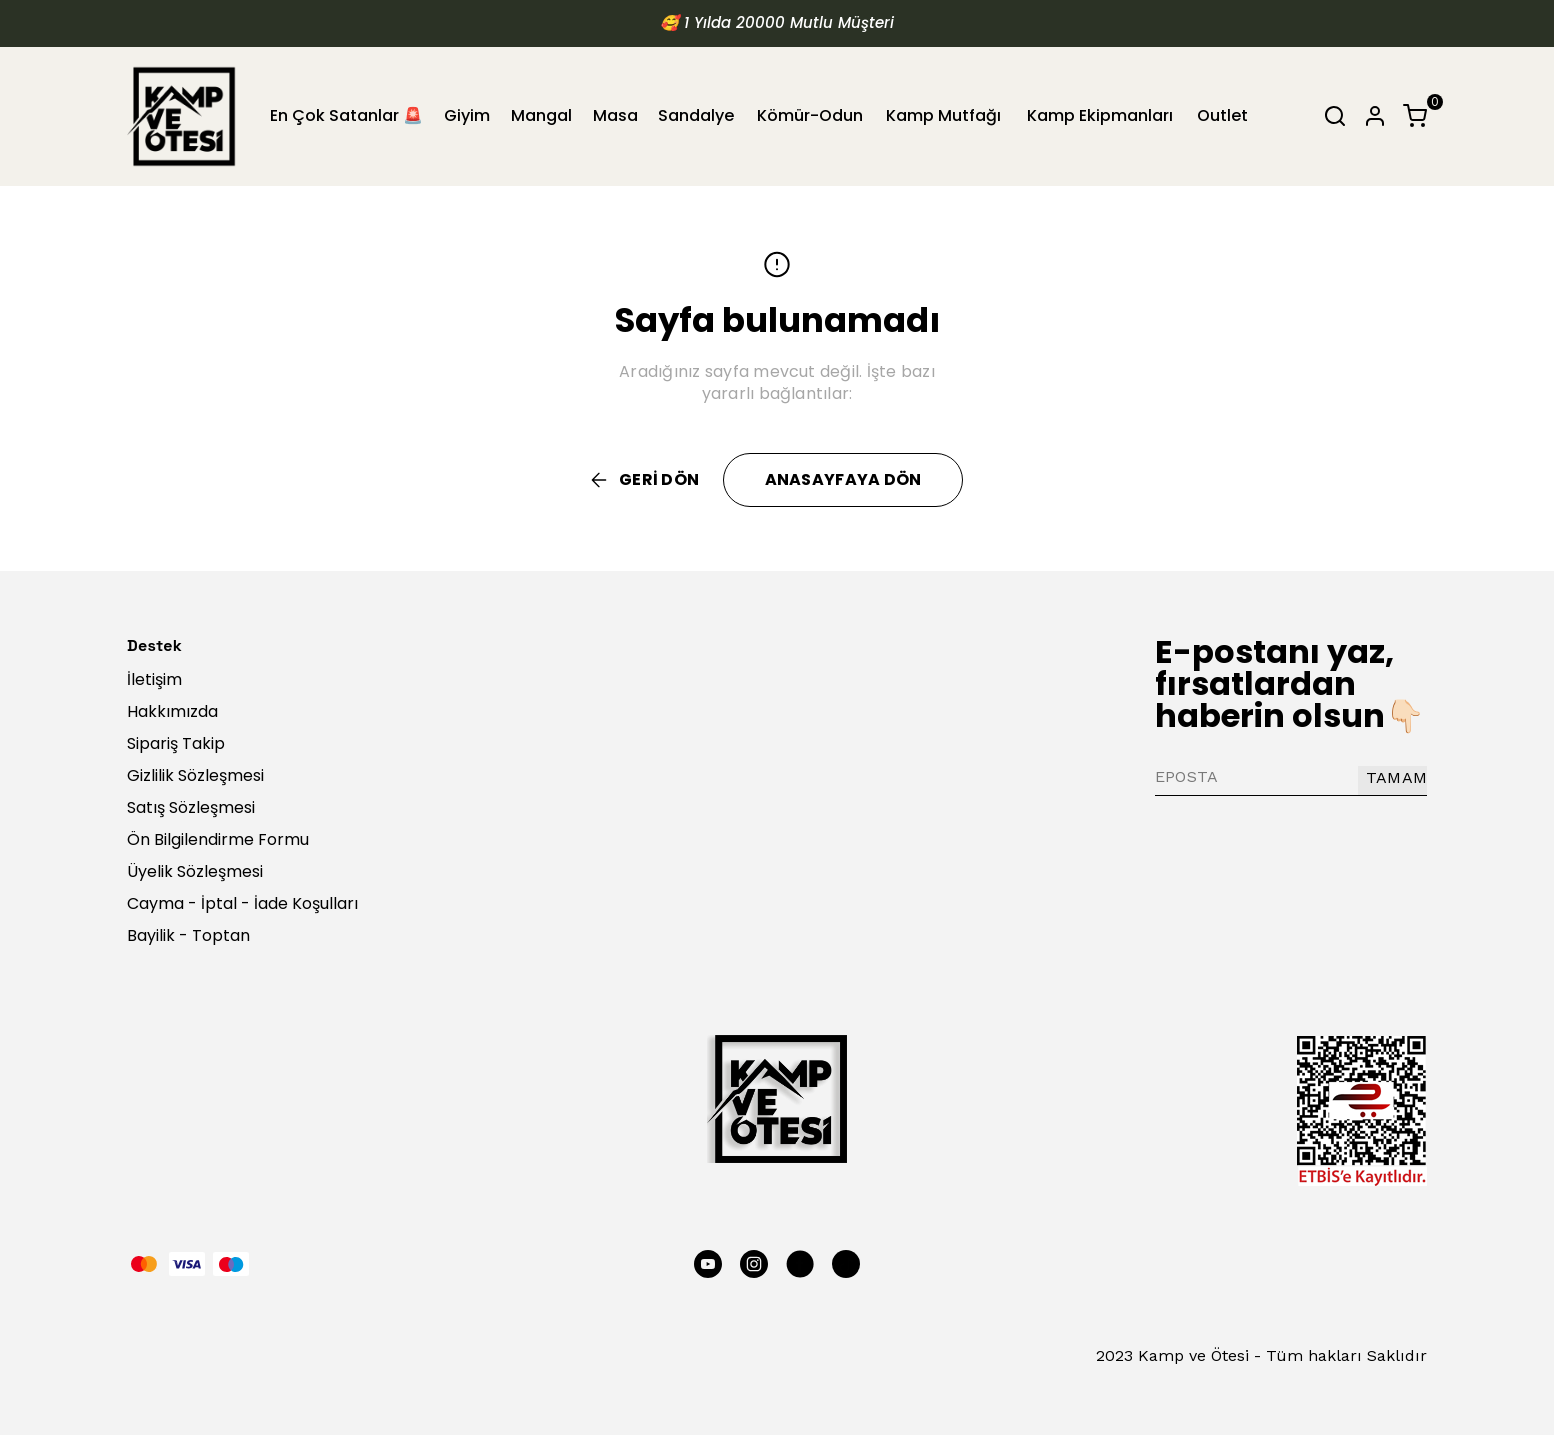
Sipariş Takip (176, 743)
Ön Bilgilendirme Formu (218, 839)
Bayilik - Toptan (188, 935)
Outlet (1222, 115)
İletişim (154, 679)
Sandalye (696, 115)
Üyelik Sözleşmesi (195, 871)
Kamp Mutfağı (943, 115)
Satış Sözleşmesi (191, 807)
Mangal (541, 115)
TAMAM (1396, 777)
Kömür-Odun (810, 115)
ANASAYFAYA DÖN (843, 479)
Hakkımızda (172, 711)
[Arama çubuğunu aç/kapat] (1335, 116)
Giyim (467, 115)
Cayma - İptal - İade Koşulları (242, 903)
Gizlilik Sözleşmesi (195, 775)
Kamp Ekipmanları (1100, 115)
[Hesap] (1375, 116)
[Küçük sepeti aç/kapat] (1415, 116)
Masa (615, 115)
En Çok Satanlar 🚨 (346, 115)
